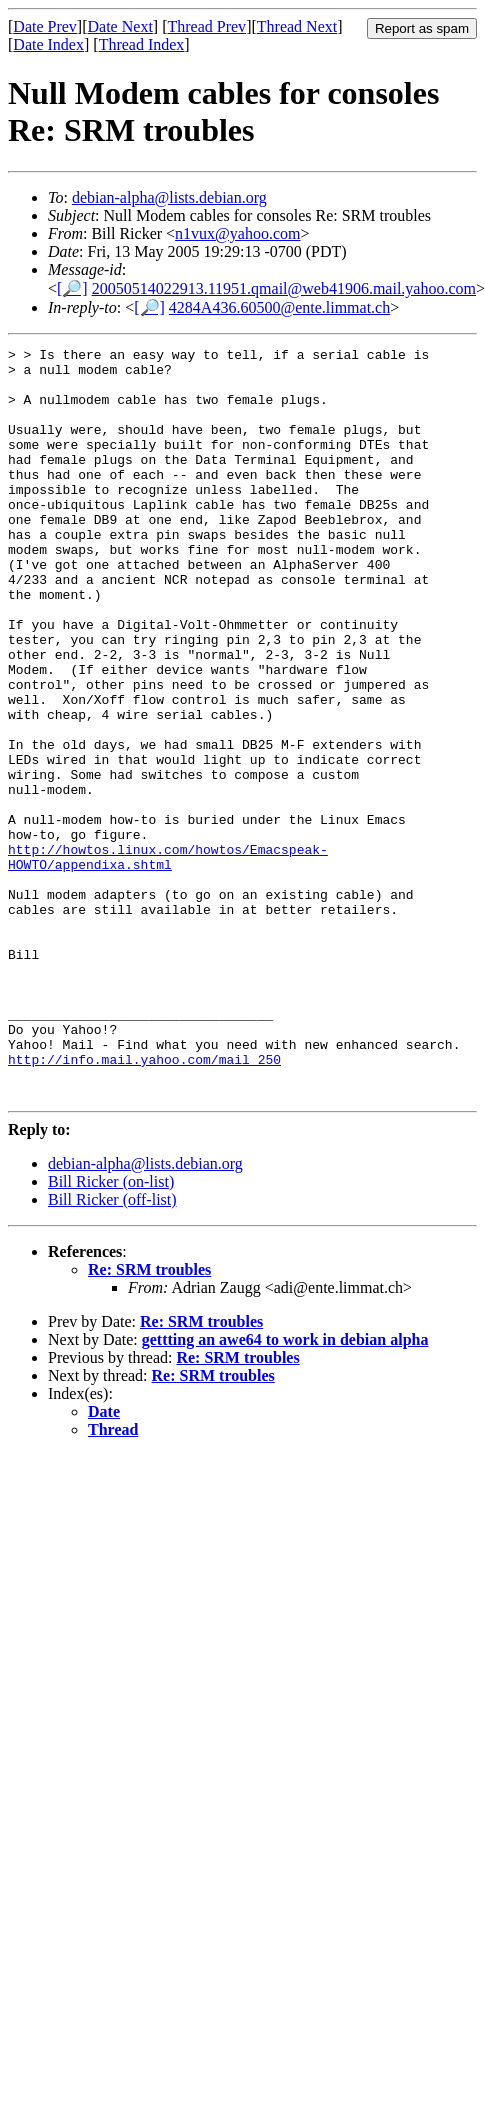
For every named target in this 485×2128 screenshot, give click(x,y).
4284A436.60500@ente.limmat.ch (279, 307)
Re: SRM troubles (149, 1419)
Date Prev (45, 26)
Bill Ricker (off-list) (112, 1349)
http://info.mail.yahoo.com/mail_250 (144, 1203)
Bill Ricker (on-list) (111, 1331)
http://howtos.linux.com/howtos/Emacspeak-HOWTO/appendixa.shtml (168, 960)
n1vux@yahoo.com (237, 233)
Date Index (48, 44)
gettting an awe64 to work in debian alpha (285, 1489)
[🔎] (72, 288)
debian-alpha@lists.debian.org (169, 197)
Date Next (120, 26)
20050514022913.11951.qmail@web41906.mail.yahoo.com (284, 288)
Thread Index (142, 44)
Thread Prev (206, 26)
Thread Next (297, 26)
